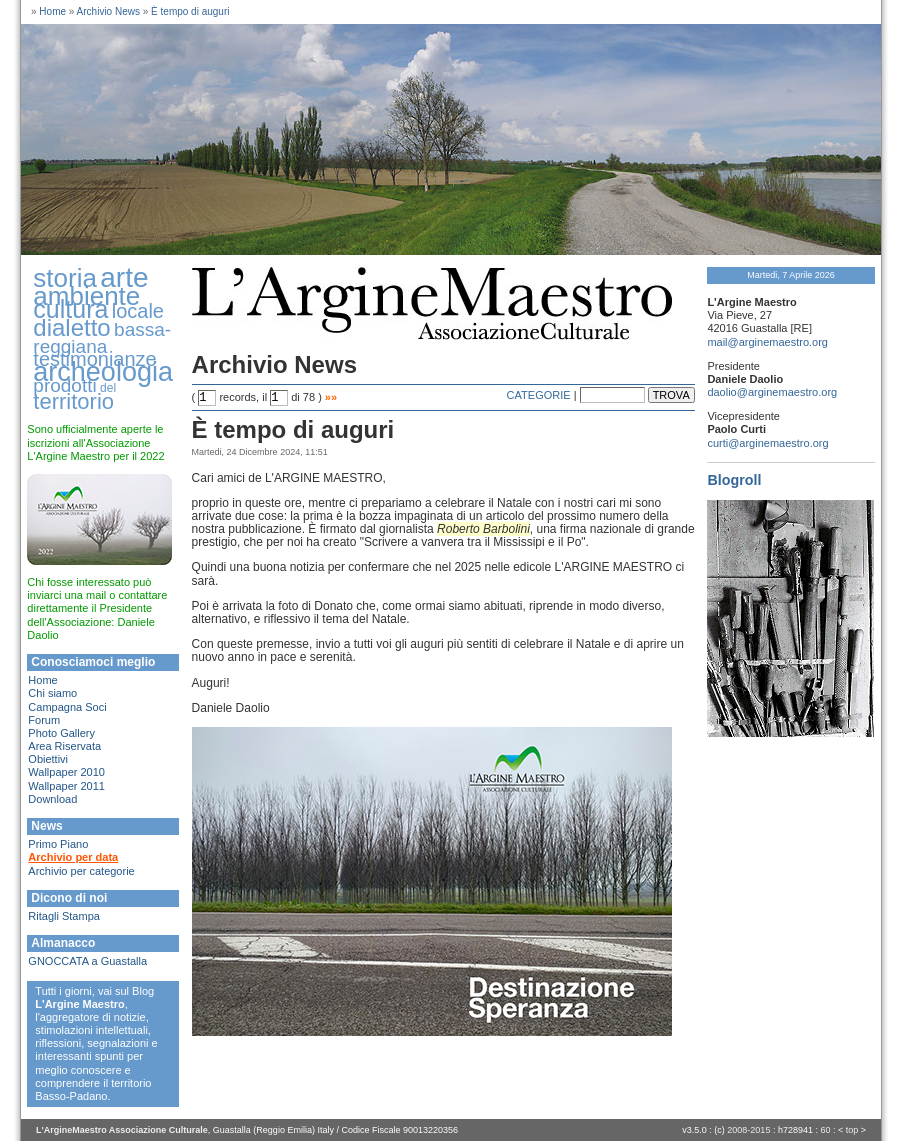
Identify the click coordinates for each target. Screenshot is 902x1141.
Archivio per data (73, 857)
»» (331, 397)
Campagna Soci (67, 707)
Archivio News (108, 11)
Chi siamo (52, 693)
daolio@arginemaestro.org (772, 392)
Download (52, 799)
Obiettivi (48, 759)
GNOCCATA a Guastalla (87, 961)
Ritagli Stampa (64, 916)
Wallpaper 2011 (66, 786)
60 (825, 1130)
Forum (44, 720)
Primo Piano (58, 844)
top (852, 1130)
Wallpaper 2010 (66, 772)
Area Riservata (64, 746)
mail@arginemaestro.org (767, 342)
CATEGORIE (539, 395)
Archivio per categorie (81, 871)
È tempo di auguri (190, 11)
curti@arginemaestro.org (767, 443)
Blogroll (734, 480)
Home (52, 11)
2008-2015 (748, 1130)
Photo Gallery (61, 733)
